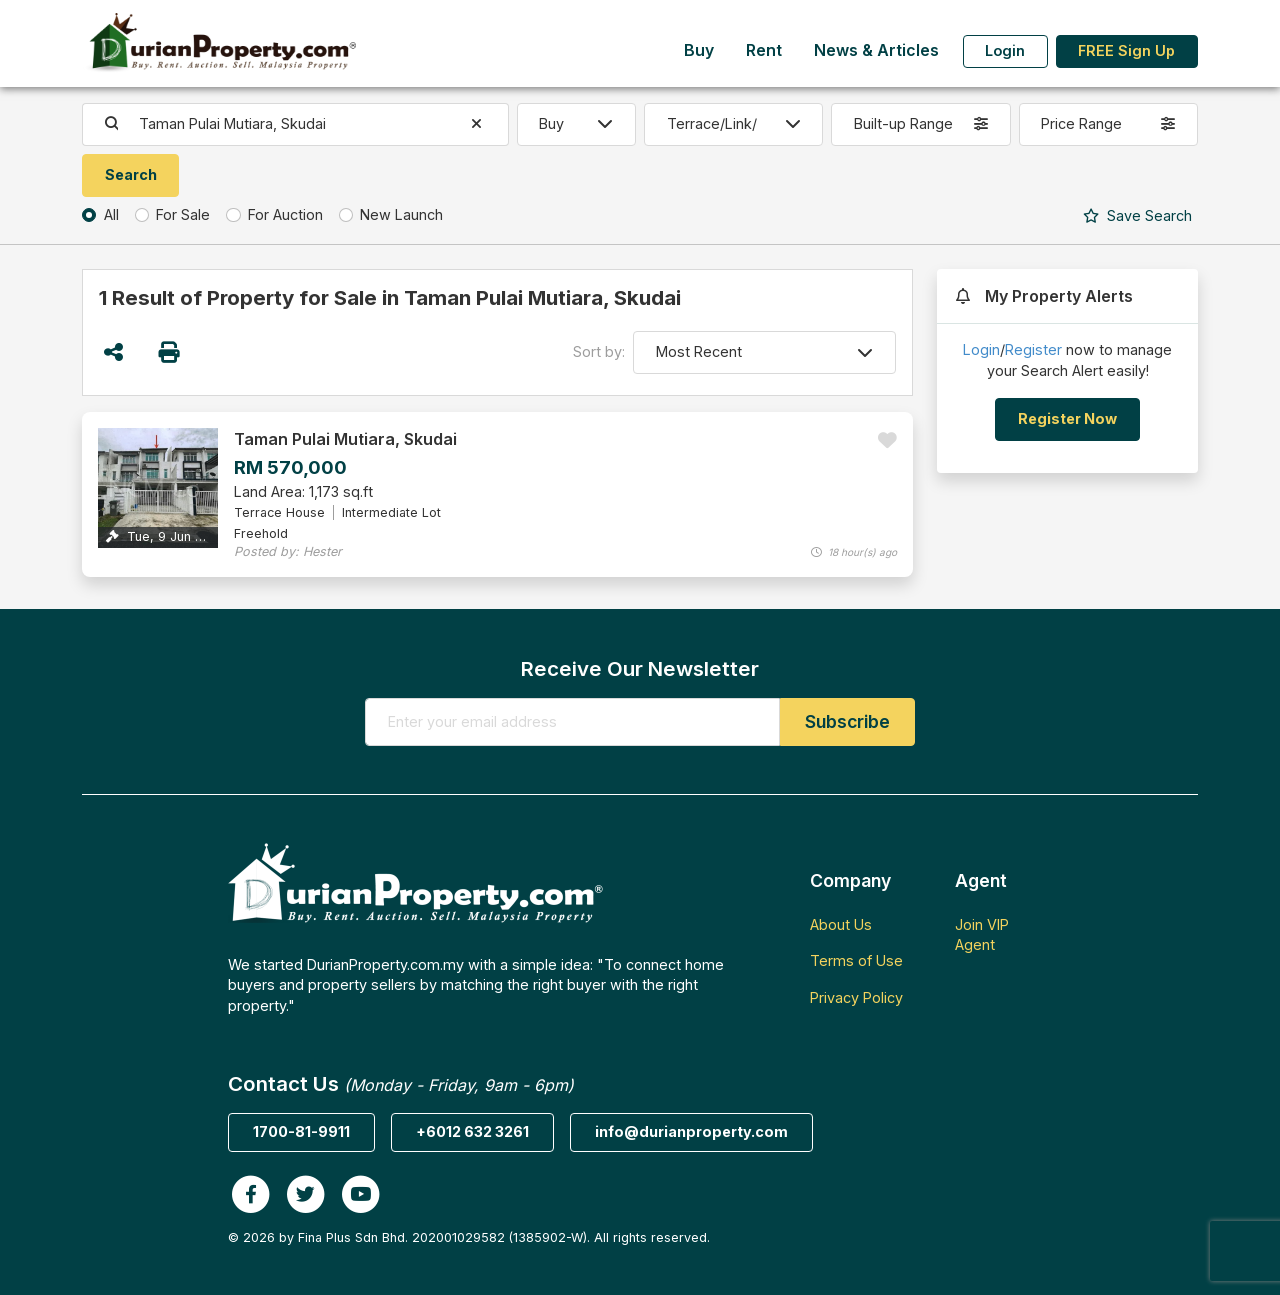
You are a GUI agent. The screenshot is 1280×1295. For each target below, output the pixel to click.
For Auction (285, 214)
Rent (764, 50)
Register (1033, 349)
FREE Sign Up (1126, 50)
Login (1005, 50)
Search (1137, 215)
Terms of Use (856, 960)
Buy (699, 50)
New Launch (401, 214)
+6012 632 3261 (472, 1131)
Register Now (1067, 418)
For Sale (183, 214)
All (111, 214)
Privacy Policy (856, 997)
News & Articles (876, 50)
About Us (841, 924)
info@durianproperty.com (691, 1131)
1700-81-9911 (301, 1131)
